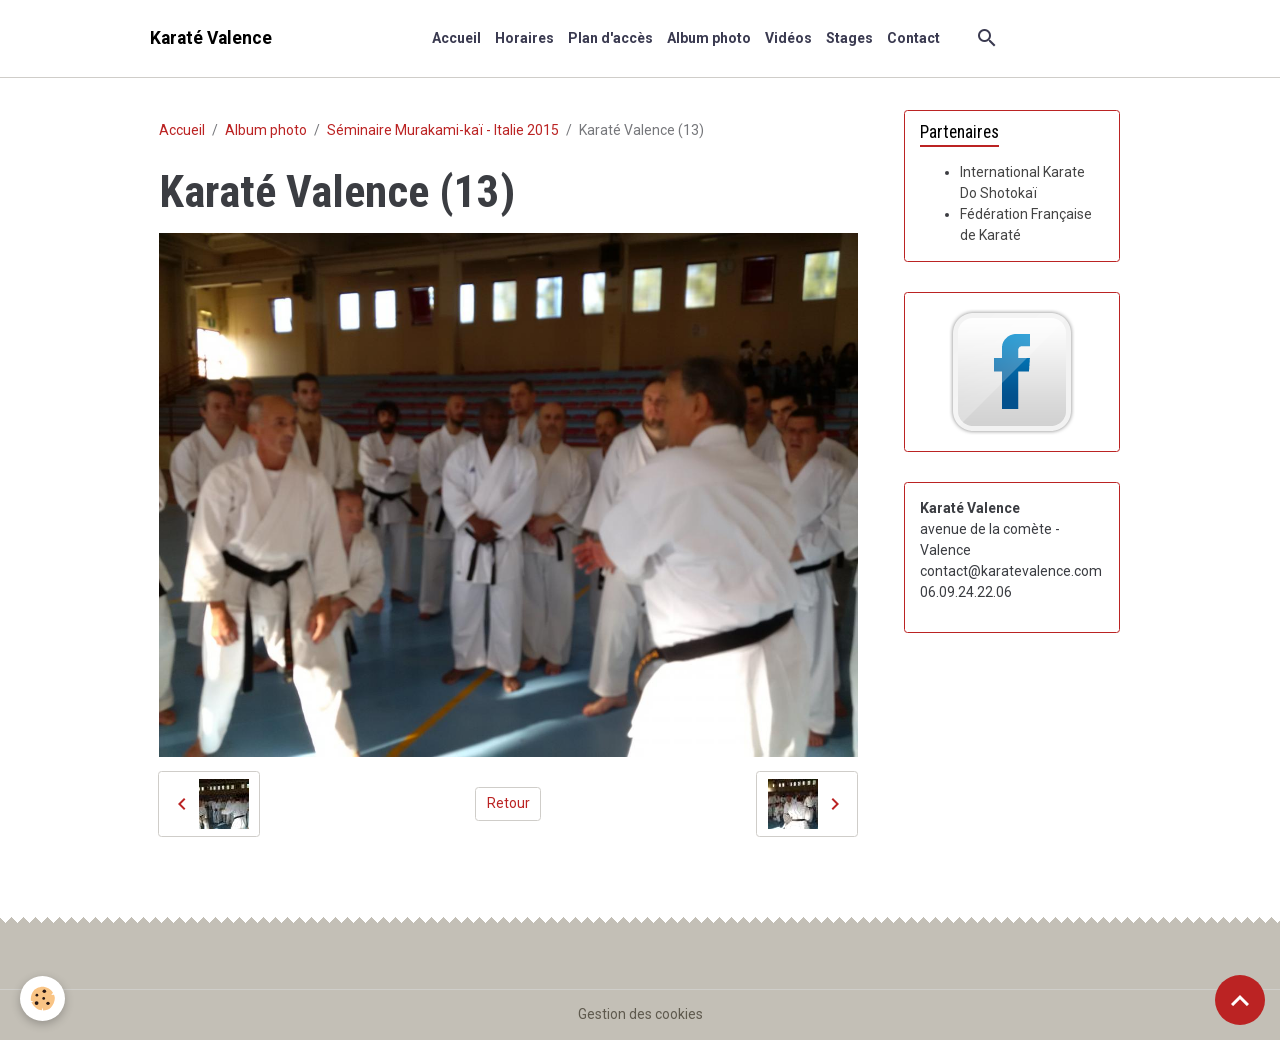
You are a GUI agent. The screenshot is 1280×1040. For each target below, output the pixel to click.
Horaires (524, 38)
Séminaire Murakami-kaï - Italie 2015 (443, 130)
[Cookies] (42, 998)
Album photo (709, 38)
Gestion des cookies (640, 1014)
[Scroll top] (1240, 1000)
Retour (508, 803)
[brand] (211, 38)
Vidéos (788, 38)
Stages (849, 38)
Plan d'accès (610, 38)
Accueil (456, 38)
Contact (913, 38)
